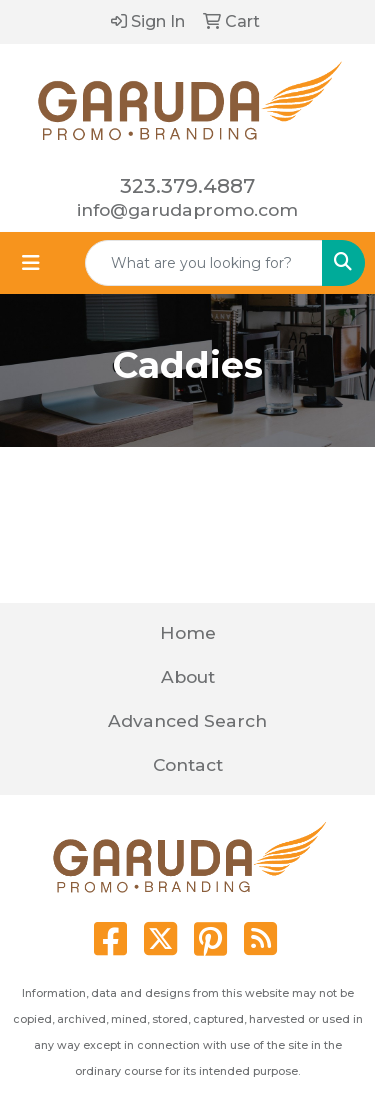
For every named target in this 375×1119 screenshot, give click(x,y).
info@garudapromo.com (187, 209)
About (188, 676)
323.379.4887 (187, 186)
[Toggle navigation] (31, 263)
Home (188, 632)
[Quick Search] (204, 263)
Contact (188, 764)
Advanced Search (187, 720)
